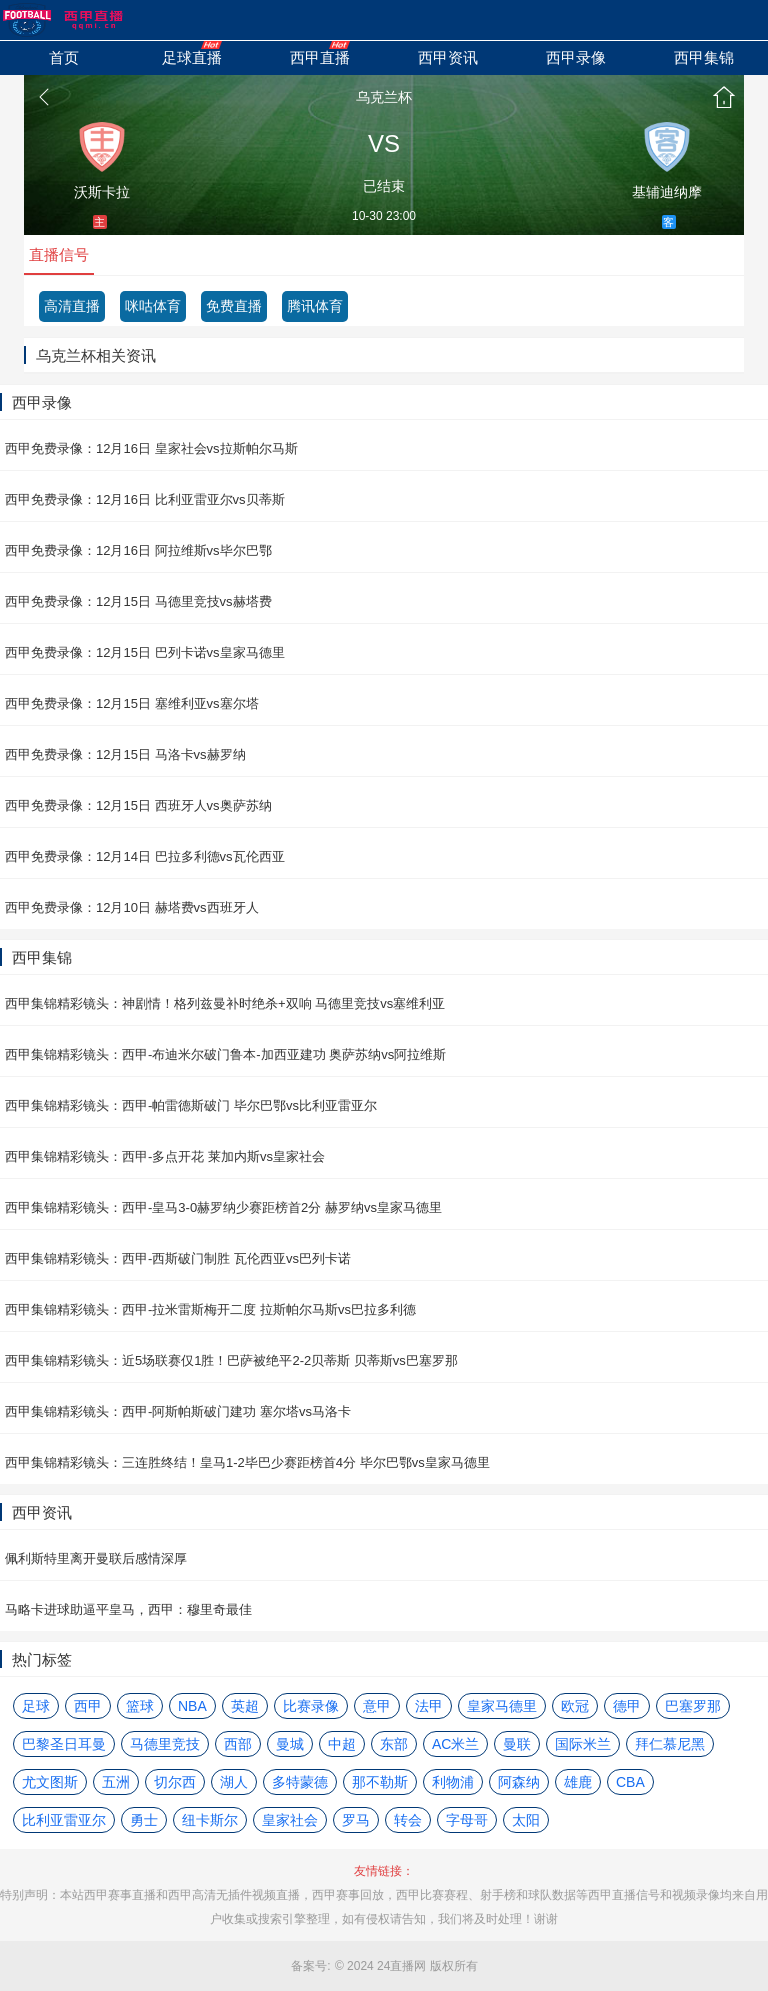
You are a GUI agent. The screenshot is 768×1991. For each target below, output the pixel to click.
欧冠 (575, 1706)
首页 (724, 97)
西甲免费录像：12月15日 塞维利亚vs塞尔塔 (132, 703)
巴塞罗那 (693, 1706)
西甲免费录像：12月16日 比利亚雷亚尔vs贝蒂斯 (145, 499)
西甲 (88, 1706)
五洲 (116, 1782)
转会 (408, 1820)
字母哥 (467, 1820)
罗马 (356, 1820)
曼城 (290, 1744)
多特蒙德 (300, 1782)
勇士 (144, 1820)
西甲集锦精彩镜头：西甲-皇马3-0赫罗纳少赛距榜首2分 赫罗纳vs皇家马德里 (223, 1207)
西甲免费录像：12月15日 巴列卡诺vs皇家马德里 (145, 652)
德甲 (627, 1706)
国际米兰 (583, 1744)
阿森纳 (519, 1782)
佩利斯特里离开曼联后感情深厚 (96, 1558)
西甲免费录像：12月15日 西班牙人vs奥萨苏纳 (138, 805)
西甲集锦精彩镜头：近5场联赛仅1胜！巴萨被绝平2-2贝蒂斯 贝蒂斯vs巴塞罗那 (231, 1360)
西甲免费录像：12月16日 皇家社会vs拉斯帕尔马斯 (151, 448)
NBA (192, 1706)
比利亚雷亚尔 (64, 1820)
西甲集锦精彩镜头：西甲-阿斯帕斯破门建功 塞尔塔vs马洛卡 (178, 1411)
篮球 (140, 1706)
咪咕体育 (153, 306)
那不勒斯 (380, 1782)
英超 (245, 1706)
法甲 (429, 1706)
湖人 (234, 1782)
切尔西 (175, 1782)
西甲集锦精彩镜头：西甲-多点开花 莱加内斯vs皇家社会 (165, 1156)
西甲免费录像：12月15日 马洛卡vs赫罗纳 (125, 754)
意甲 (377, 1706)
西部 (238, 1744)
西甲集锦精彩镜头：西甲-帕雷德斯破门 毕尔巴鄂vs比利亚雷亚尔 (191, 1105)
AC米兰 (455, 1744)
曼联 (517, 1744)
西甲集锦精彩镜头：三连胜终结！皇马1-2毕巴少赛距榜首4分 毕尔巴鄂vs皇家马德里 (247, 1462)
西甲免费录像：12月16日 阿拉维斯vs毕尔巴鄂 (138, 550)
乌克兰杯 (384, 97)
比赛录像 (311, 1706)
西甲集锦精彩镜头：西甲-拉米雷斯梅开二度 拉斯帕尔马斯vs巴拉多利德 (210, 1309)
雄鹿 (578, 1782)
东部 (394, 1744)
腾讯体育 (315, 306)
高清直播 (72, 306)
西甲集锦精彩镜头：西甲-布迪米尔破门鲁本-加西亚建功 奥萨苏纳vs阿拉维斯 (225, 1054)
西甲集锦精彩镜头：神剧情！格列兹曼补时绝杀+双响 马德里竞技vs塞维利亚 (225, 1003)
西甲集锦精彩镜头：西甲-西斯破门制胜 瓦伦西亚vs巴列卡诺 (178, 1258)
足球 (36, 1706)
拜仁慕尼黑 (670, 1744)
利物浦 (453, 1782)
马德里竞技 (165, 1744)
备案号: (310, 1966)
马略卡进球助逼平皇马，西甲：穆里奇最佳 (128, 1609)
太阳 (526, 1820)
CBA (630, 1782)
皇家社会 (290, 1820)
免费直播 (234, 306)
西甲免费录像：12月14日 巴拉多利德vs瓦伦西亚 (145, 856)
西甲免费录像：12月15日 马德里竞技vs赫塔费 (138, 601)
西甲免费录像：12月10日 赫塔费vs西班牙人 (132, 907)
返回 (44, 97)
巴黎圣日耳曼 (64, 1744)
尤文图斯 (50, 1782)
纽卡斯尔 (210, 1820)
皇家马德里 (502, 1706)
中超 (342, 1744)
